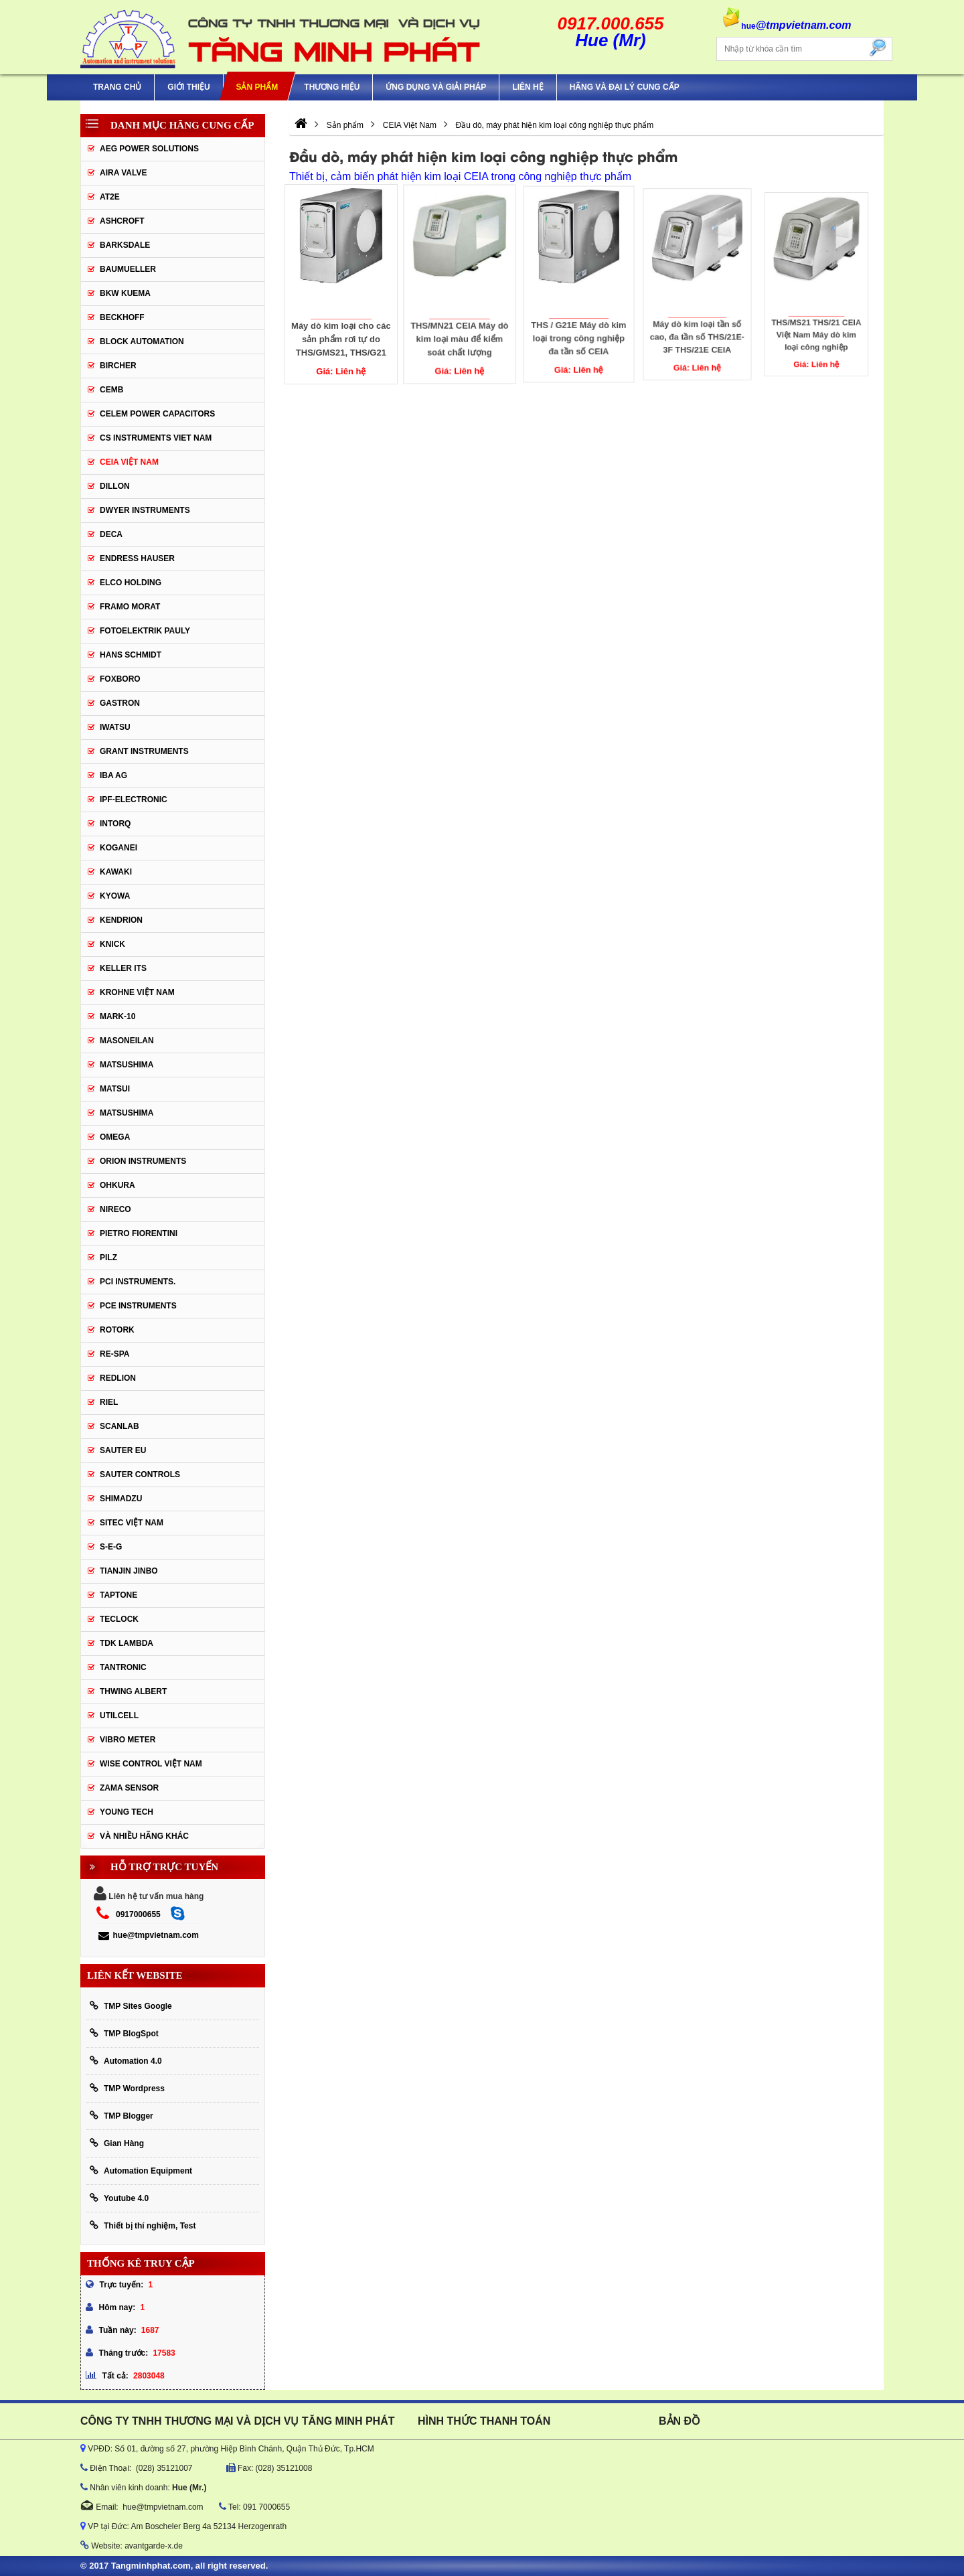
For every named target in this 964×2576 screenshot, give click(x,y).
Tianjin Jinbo (129, 1571)
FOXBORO (120, 679)
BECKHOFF (122, 317)
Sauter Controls (140, 1474)
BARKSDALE (125, 245)
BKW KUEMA (125, 293)
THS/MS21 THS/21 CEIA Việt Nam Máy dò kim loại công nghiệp (816, 320)
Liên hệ (527, 87)
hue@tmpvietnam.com (148, 1935)
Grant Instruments (144, 751)
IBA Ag (113, 775)
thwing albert (133, 1691)
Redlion (118, 1378)
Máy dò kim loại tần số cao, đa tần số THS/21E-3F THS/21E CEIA (697, 327)
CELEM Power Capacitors (157, 414)
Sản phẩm (257, 87)
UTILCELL (119, 1715)
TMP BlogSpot (124, 2033)
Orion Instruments (143, 1161)
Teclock (119, 1619)
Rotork (117, 1330)
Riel (109, 1402)
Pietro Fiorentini (138, 1233)
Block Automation (142, 341)
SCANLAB (119, 1426)
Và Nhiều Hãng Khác (144, 1836)
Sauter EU (123, 1450)
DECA (111, 534)
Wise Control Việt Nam (151, 1763)
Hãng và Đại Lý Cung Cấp (624, 87)
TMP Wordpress (127, 2088)
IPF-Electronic (133, 799)
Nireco (115, 1209)
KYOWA (115, 896)
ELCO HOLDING (130, 582)
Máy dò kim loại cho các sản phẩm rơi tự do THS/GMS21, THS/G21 (340, 337)
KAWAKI (116, 872)
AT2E (110, 197)
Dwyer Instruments (145, 510)
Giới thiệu (188, 87)
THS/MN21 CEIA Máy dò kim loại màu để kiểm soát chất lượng (459, 335)
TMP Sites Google (131, 2006)
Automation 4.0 (126, 2061)
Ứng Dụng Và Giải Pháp (436, 87)
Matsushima (126, 1113)
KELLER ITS (123, 968)
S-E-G (111, 1546)
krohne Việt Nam (137, 992)
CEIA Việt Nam (129, 462)
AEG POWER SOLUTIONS (149, 148)
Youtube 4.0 (119, 2198)
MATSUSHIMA (126, 1064)
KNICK (112, 944)
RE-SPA (114, 1354)
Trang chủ (117, 87)
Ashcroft (122, 221)
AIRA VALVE (123, 172)
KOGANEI (118, 847)
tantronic (123, 1667)
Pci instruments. (137, 1281)
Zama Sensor (129, 1788)
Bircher (118, 365)
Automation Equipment (141, 2171)
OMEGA (115, 1137)
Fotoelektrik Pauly (145, 630)
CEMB (111, 389)
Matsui (115, 1088)
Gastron (120, 703)
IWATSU (115, 727)
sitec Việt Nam (131, 1522)
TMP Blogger (121, 2116)
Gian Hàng (117, 2143)
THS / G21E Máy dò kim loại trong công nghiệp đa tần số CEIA (579, 331)
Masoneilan (127, 1040)
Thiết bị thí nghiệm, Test (142, 2225)
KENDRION (121, 920)
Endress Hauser (137, 558)
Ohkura (117, 1185)
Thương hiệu (331, 87)
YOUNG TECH (126, 1812)
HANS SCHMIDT (130, 655)
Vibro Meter (127, 1739)
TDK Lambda (126, 1643)
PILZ (108, 1257)
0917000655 (138, 1914)
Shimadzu (121, 1498)
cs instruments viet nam (156, 438)
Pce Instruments (138, 1305)
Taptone (118, 1595)
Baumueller (128, 269)
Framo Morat (130, 606)
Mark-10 (117, 1016)
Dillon (115, 486)
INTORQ (115, 823)
